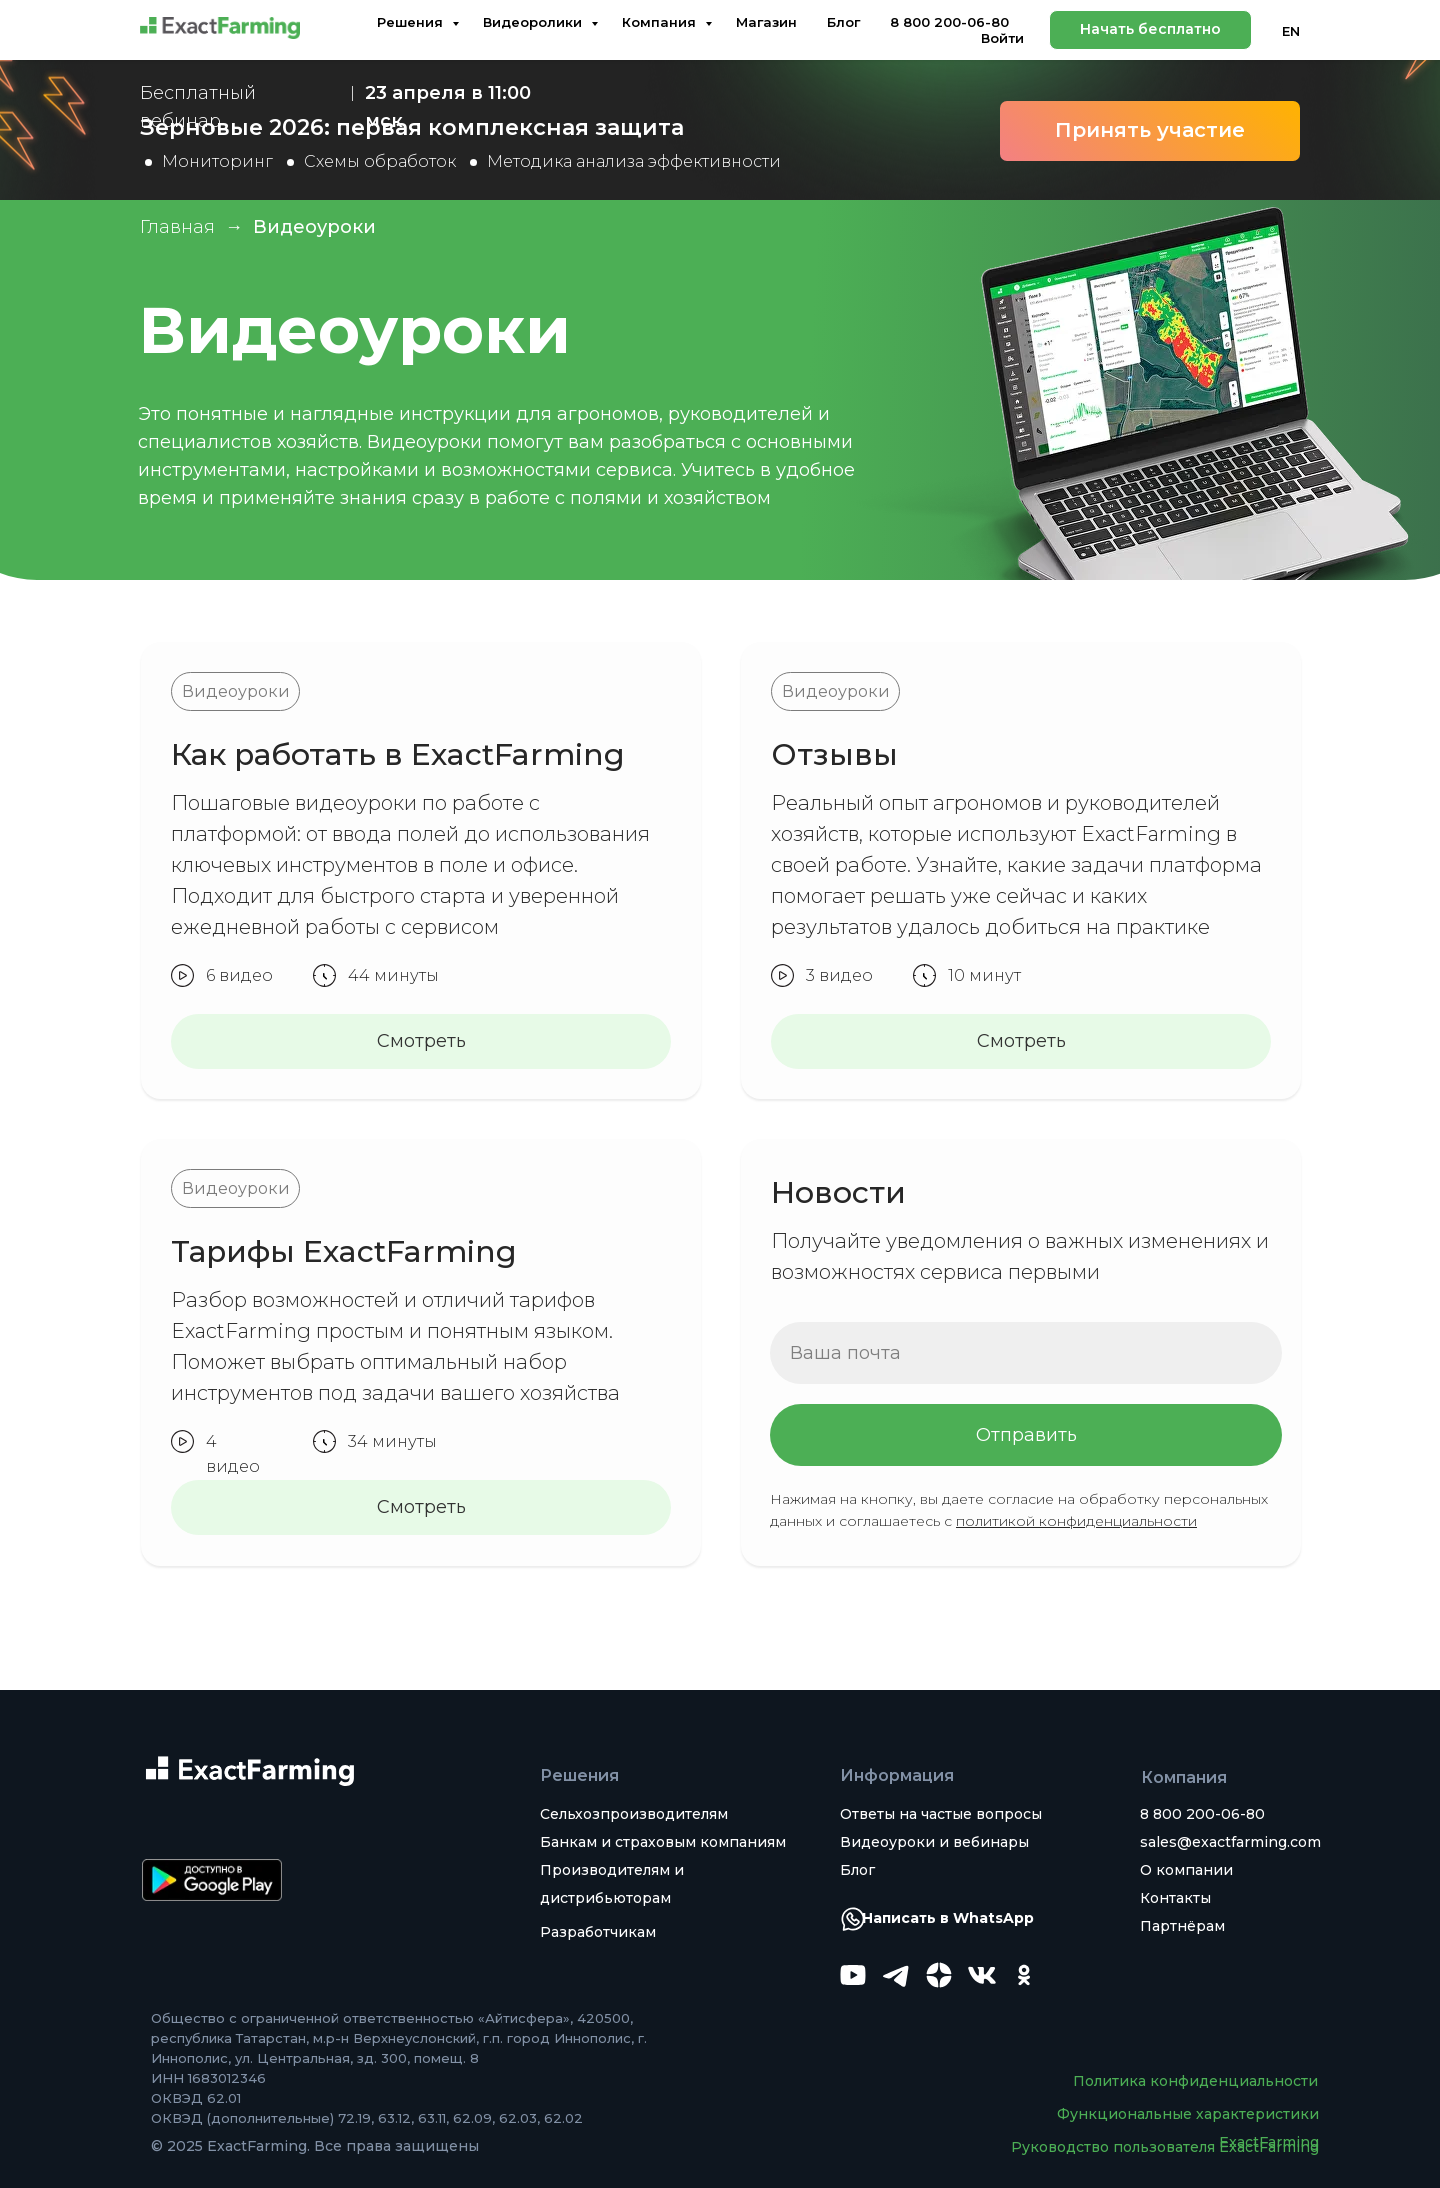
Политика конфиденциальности (1195, 2081)
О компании (1186, 1870)
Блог (843, 22)
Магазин (766, 22)
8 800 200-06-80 (949, 22)
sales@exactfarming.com (1230, 1842)
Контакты (1175, 1898)
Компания (661, 22)
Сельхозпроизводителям (634, 1814)
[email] (1026, 1353)
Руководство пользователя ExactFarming (1165, 2147)
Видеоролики (534, 22)
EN (1291, 31)
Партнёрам (1182, 1926)
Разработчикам (598, 1932)
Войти (1002, 38)
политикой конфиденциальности (1076, 1521)
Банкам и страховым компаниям (663, 1842)
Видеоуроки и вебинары (934, 1842)
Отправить (1026, 1435)
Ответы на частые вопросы (941, 1814)
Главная (177, 227)
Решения (412, 22)
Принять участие (1150, 130)
